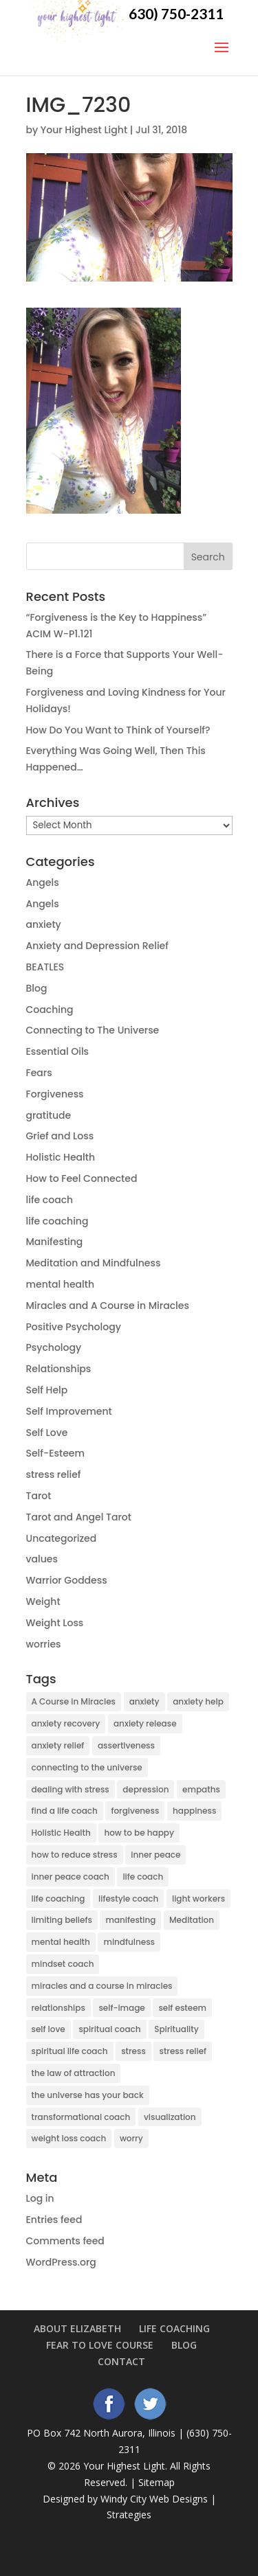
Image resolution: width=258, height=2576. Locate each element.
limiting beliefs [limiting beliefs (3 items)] (62, 1920)
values (42, 1559)
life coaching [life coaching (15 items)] (58, 1898)
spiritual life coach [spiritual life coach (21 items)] (70, 2051)
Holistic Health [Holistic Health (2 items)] (61, 1832)
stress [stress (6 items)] (133, 2051)
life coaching (57, 1221)
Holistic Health (61, 1157)
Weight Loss (55, 1623)
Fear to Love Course (99, 2344)
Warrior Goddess (66, 1580)
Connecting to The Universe (93, 1030)
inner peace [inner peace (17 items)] (155, 1854)
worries (43, 1644)
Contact (121, 2361)
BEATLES (45, 967)
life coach (50, 1200)
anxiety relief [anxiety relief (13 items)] (58, 1745)
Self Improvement (69, 1411)
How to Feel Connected (82, 1178)
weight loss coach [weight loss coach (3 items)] (69, 2138)
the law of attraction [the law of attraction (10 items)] (74, 2073)
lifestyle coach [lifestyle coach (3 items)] (128, 1898)
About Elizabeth (77, 2328)
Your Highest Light (84, 130)
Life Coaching (174, 2328)
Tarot (39, 1496)
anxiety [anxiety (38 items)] (144, 1701)
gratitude (49, 1115)
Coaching (50, 1009)
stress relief (53, 1474)
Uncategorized (61, 1538)
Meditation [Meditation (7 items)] (191, 1920)
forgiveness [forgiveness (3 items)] (135, 1810)
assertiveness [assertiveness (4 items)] (126, 1745)
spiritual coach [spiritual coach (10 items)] (109, 2029)
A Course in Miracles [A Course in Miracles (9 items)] (74, 1701)
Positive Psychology (73, 1327)
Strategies (129, 2514)
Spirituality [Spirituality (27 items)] (176, 2029)
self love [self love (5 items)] (48, 2029)
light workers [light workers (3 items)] (198, 1898)
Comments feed (65, 2241)
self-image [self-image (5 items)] (121, 2008)
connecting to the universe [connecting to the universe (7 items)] (87, 1767)
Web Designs (178, 2498)
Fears (39, 1073)
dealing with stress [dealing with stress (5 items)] (70, 1789)
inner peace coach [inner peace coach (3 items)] (70, 1876)
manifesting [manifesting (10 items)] (130, 1920)
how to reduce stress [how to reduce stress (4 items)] (75, 1854)
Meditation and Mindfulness (93, 1263)
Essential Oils (57, 1051)
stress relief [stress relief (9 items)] (182, 2051)
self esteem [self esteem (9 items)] (182, 2008)
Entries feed (54, 2219)
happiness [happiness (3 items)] (194, 1810)
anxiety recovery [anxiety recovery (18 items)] (66, 1723)
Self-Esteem (55, 1453)
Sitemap (156, 2482)
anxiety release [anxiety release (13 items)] (145, 1723)
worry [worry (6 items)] (131, 2138)
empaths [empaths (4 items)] (201, 1789)
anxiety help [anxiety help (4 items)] (198, 1701)
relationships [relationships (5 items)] (58, 2008)
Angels (42, 882)
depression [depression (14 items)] (145, 1789)
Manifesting (54, 1242)
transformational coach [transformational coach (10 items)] (81, 2117)
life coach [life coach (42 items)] (142, 1876)
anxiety (43, 924)
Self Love (47, 1432)
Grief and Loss (60, 1136)
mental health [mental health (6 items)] (61, 1942)
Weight (43, 1601)
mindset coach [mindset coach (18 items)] (63, 1964)
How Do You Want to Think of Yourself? (118, 730)
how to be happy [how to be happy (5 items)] (139, 1832)
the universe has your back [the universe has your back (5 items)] (88, 2095)
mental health (60, 1284)
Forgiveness (55, 1094)
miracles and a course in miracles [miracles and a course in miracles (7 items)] (102, 1986)
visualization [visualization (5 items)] (170, 2117)
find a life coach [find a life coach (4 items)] (65, 1810)
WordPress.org (61, 2262)
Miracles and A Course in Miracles (107, 1305)
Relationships (59, 1369)
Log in (40, 2198)
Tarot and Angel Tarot (78, 1517)
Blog (36, 988)
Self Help (47, 1390)
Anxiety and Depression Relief (97, 946)
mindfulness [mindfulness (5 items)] (129, 1942)
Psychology (54, 1347)
